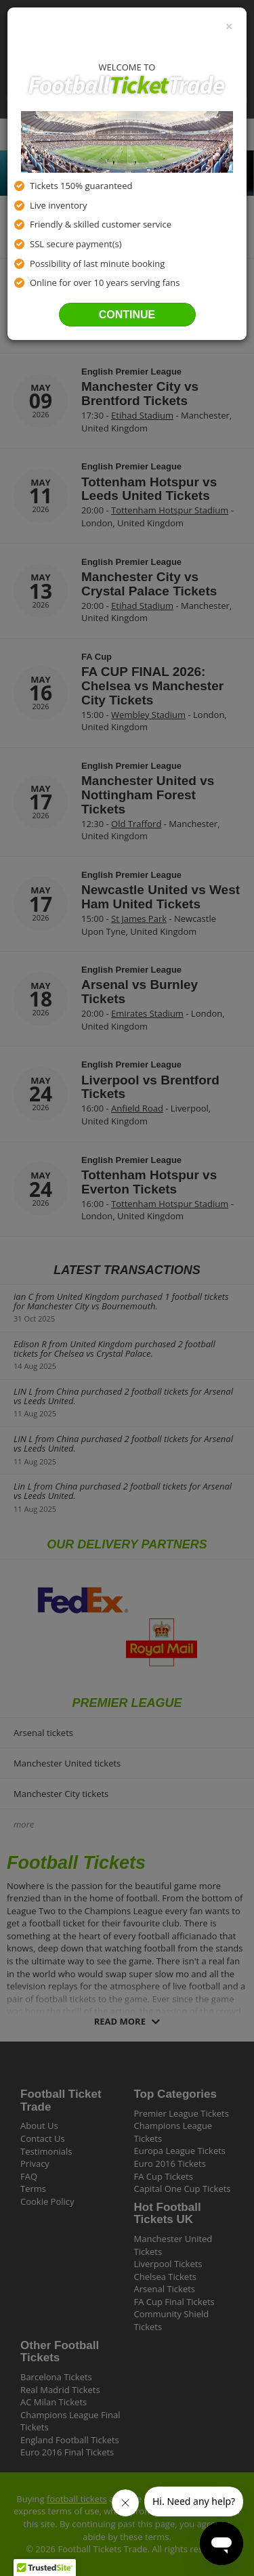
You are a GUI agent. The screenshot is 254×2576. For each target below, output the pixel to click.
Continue (127, 314)
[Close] (229, 26)
